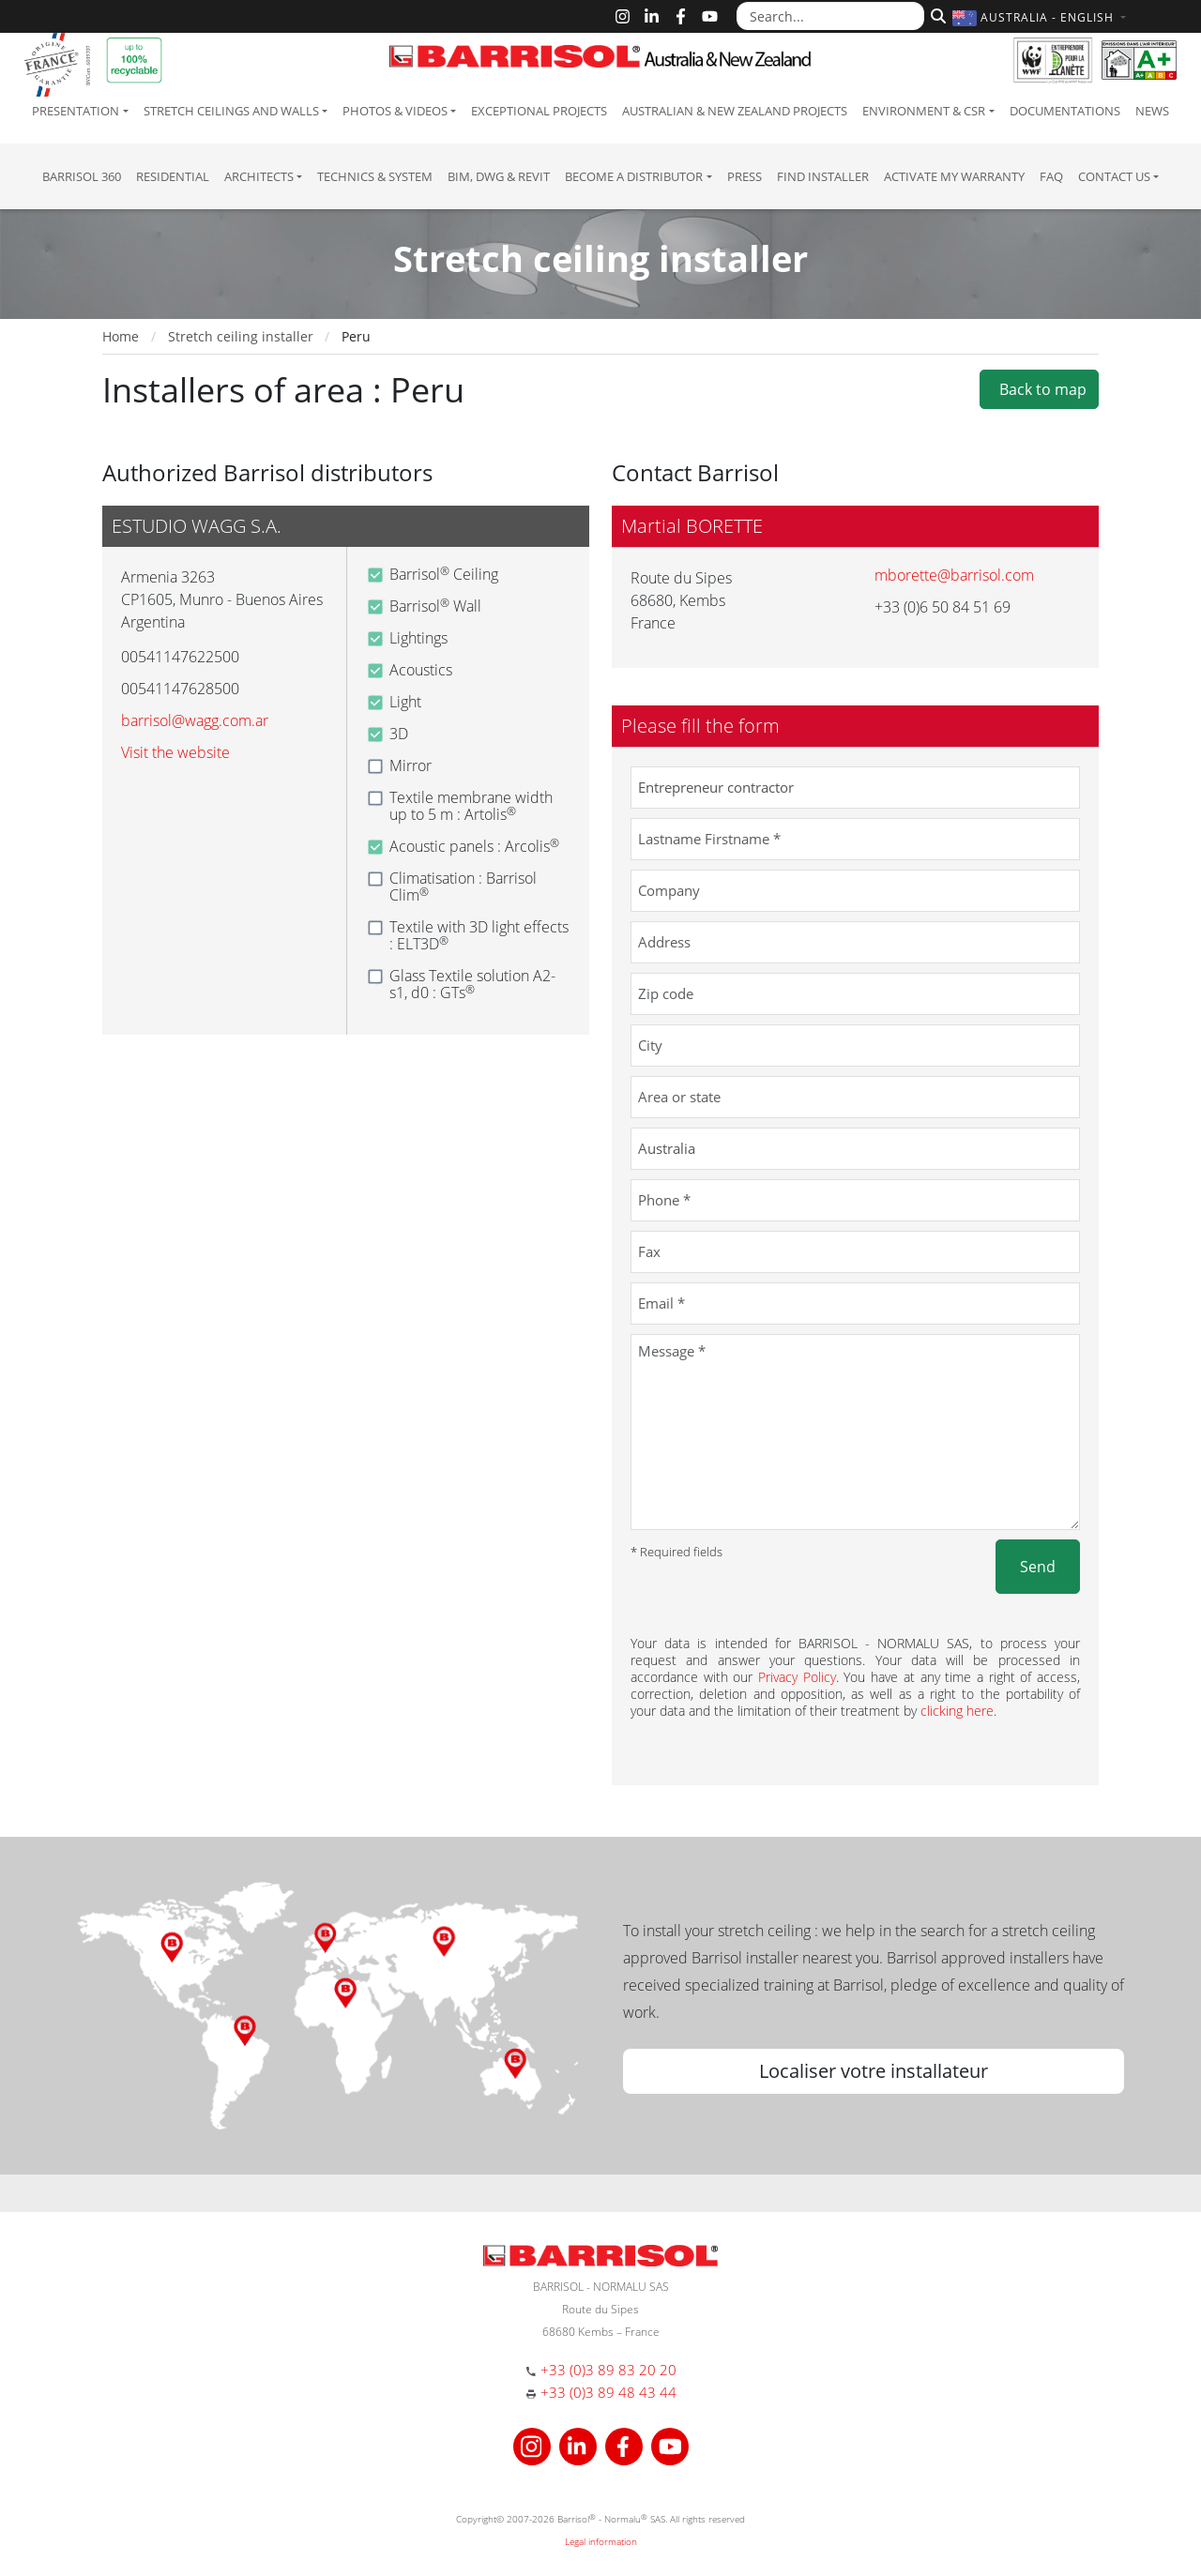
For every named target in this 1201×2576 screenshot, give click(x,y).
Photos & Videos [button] (395, 110)
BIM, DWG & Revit (499, 176)
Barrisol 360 (81, 176)
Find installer (823, 176)
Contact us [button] (1114, 176)
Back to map (1039, 389)
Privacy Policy (797, 1677)
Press (744, 176)
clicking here (957, 1711)
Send (1038, 1566)
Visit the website (175, 752)
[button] (1041, 17)
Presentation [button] (75, 110)
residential (172, 176)
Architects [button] (259, 176)
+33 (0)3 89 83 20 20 (608, 2369)
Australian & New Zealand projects (734, 110)
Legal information (601, 2541)
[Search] (936, 14)
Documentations (1065, 110)
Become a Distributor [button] (634, 176)
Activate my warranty (954, 176)
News (1152, 110)
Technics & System (375, 176)
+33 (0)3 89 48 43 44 (608, 2392)
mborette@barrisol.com (954, 575)
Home (120, 336)
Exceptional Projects (539, 110)
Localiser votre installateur (873, 2071)
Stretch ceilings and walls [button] (231, 110)
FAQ (1051, 176)
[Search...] (830, 16)
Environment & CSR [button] (923, 110)
